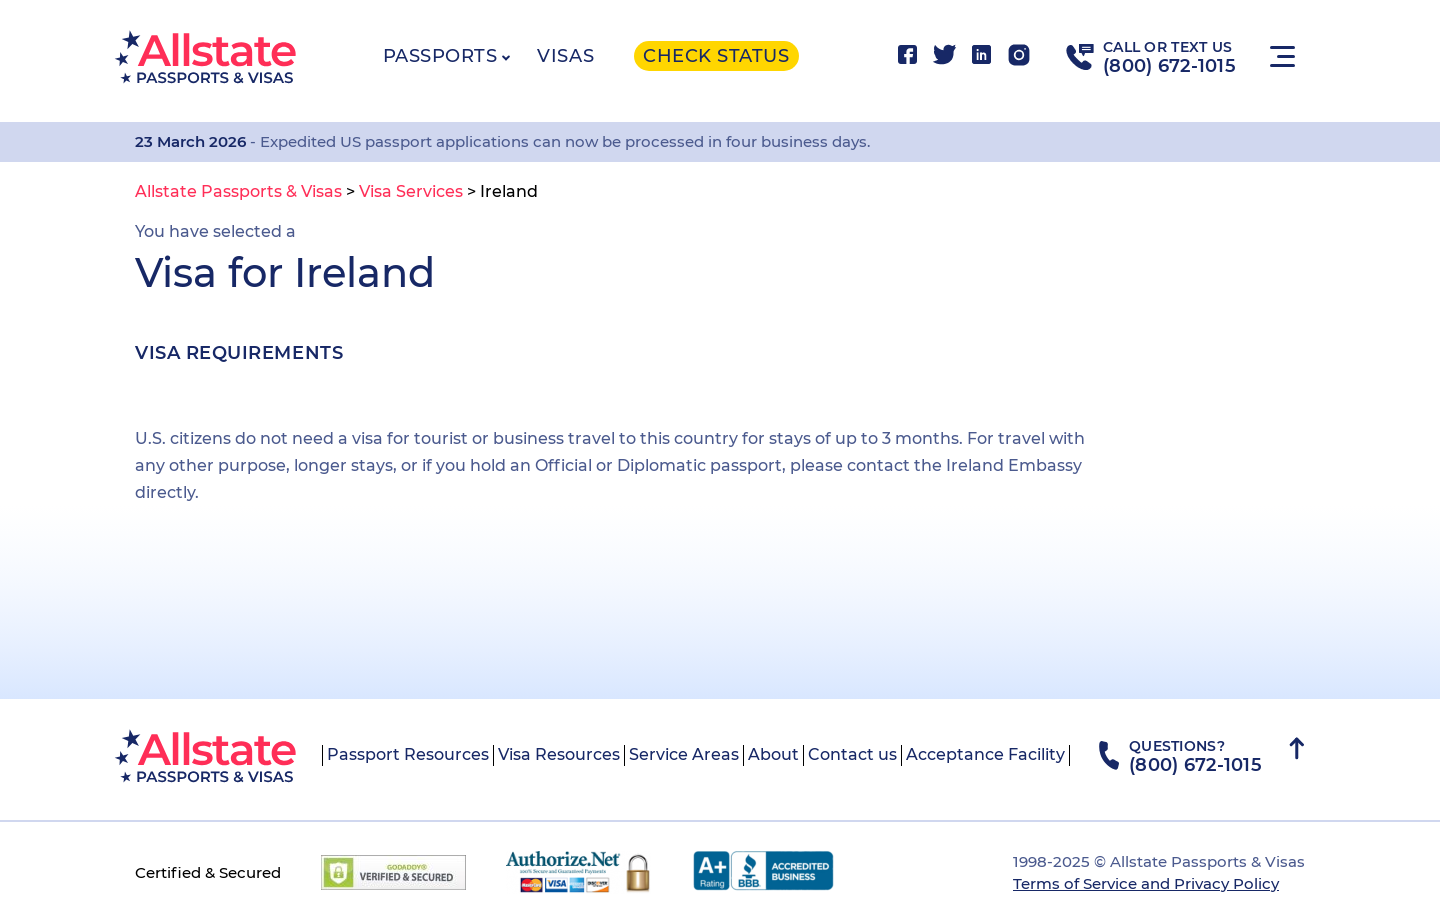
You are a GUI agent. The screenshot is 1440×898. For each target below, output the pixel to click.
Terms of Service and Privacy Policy (1146, 883)
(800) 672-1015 (1169, 66)
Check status (716, 56)
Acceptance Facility (985, 754)
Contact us (852, 754)
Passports (440, 56)
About (773, 754)
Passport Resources (408, 754)
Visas (565, 56)
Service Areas (684, 754)
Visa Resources (559, 754)
